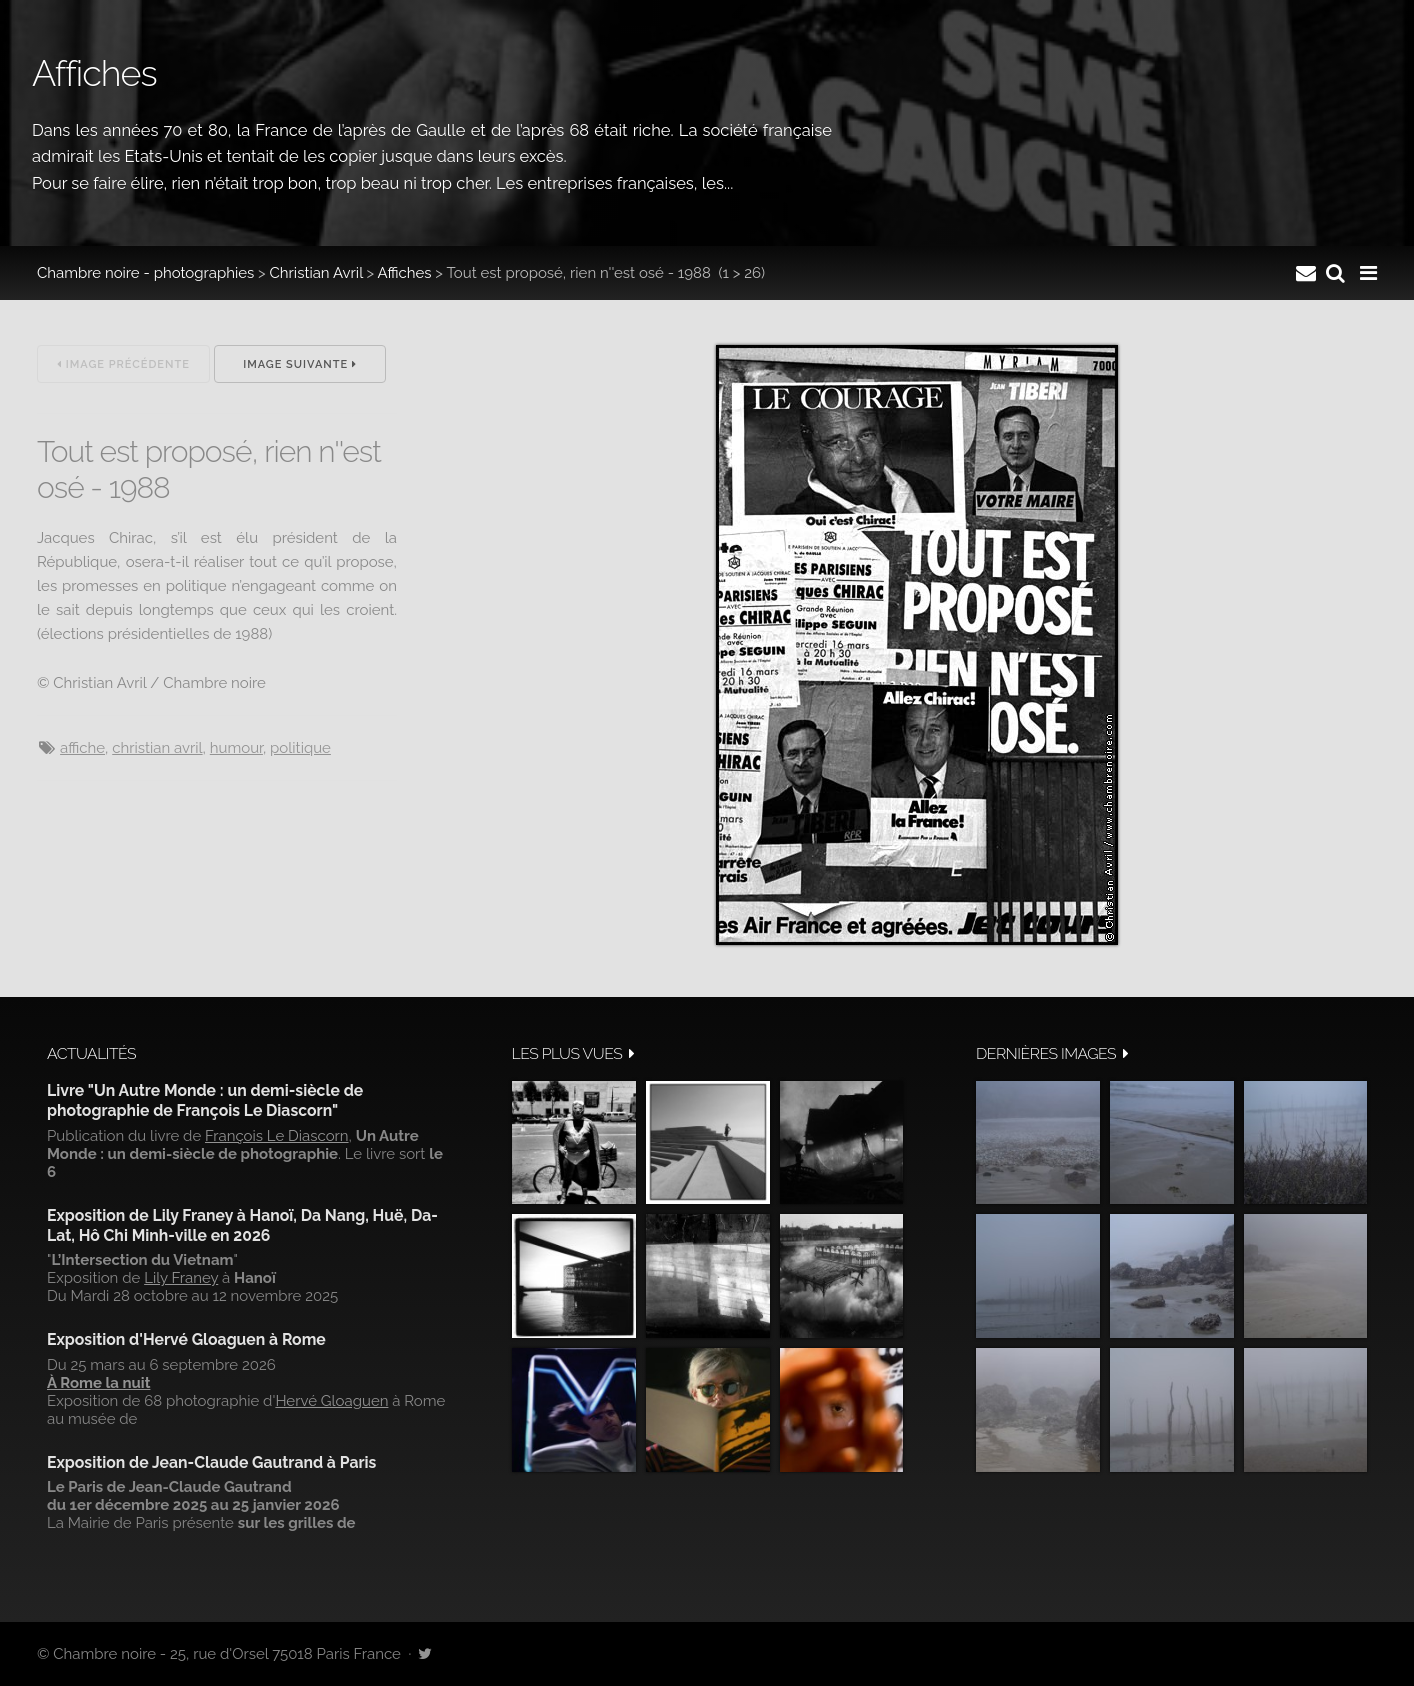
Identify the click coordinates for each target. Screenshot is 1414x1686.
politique (300, 748)
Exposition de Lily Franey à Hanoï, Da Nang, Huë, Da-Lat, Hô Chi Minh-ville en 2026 (242, 1225)
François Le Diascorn (277, 1136)
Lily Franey (181, 1278)
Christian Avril (316, 273)
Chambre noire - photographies (145, 273)
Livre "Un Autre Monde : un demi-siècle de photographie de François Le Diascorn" (205, 1100)
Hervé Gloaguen (331, 1401)
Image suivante (300, 364)
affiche (82, 748)
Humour (236, 748)
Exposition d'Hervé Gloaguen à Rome (186, 1339)
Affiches (405, 273)
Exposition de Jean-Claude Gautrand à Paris (211, 1462)
